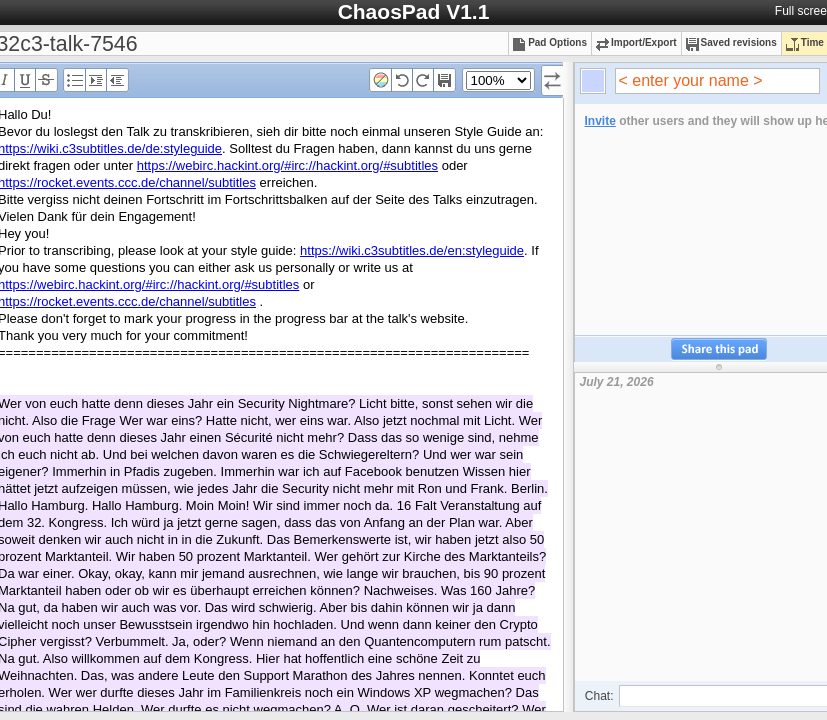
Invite (600, 121)
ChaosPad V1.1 (414, 11)
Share (719, 349)
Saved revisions (731, 42)
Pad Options (550, 42)
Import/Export (636, 42)
